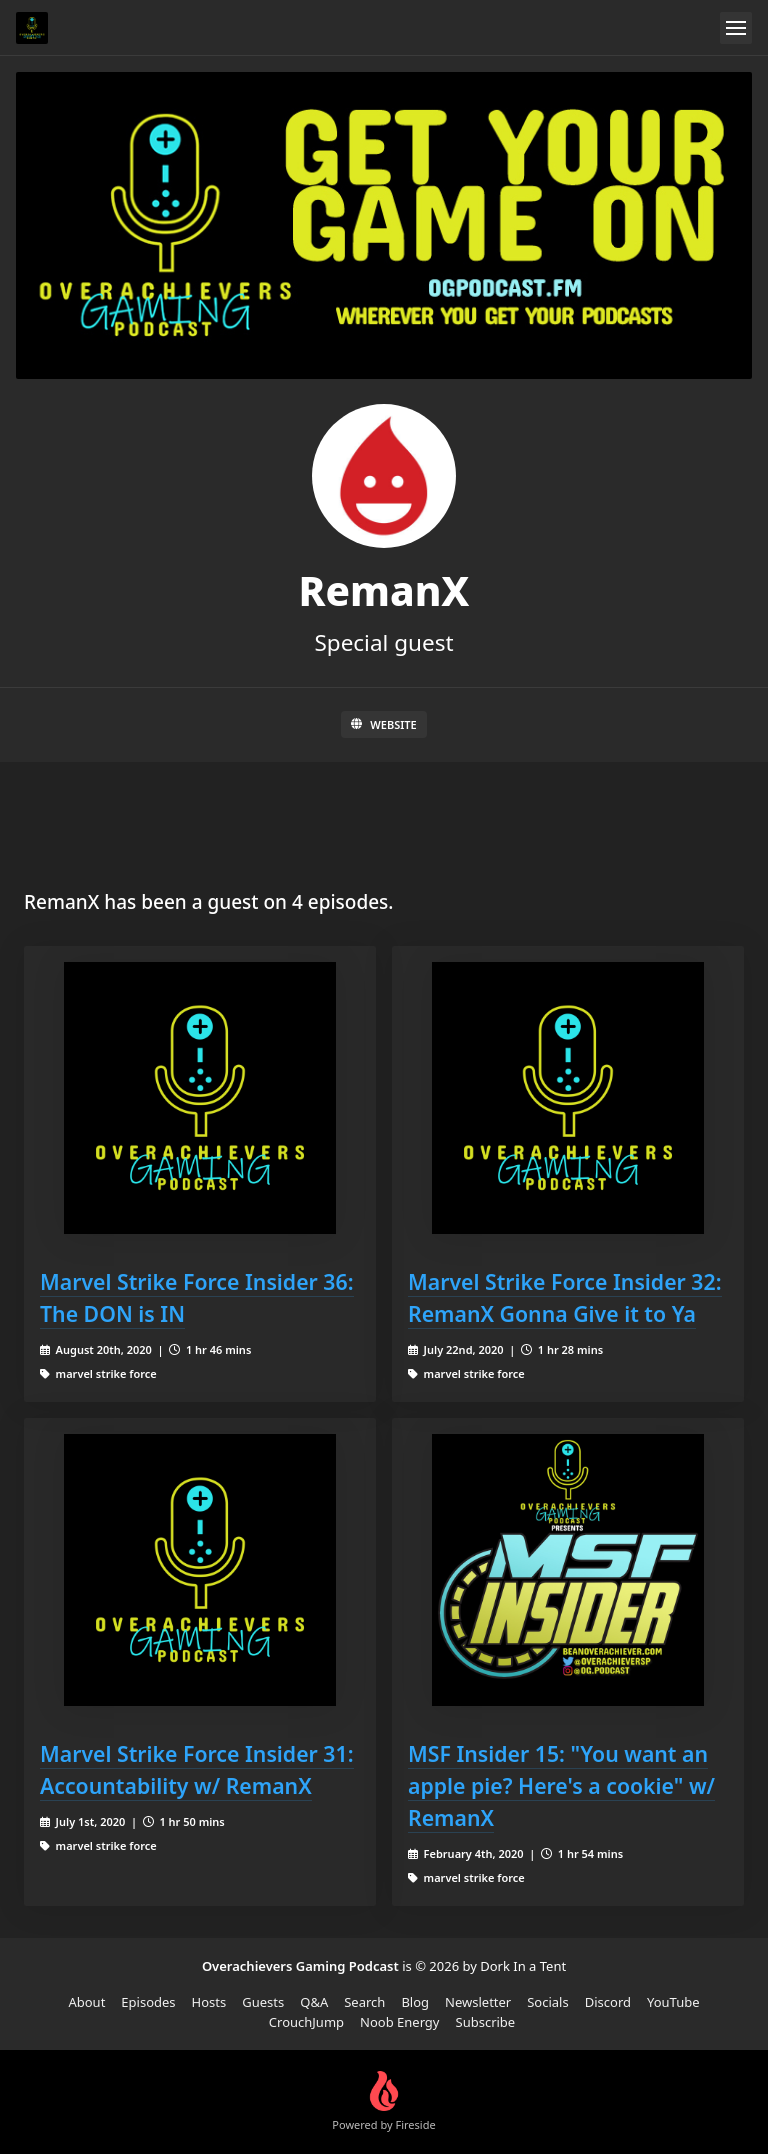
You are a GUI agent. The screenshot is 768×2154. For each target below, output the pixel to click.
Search (364, 2002)
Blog (415, 2002)
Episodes (148, 2002)
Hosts (209, 2002)
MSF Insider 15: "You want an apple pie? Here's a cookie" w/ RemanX (561, 1785)
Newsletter (478, 2002)
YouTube (673, 2002)
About (86, 2002)
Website (383, 724)
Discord (608, 2002)
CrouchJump (306, 2022)
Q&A (314, 2002)
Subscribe (486, 2022)
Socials (547, 2002)
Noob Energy (399, 2022)
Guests (263, 2002)
